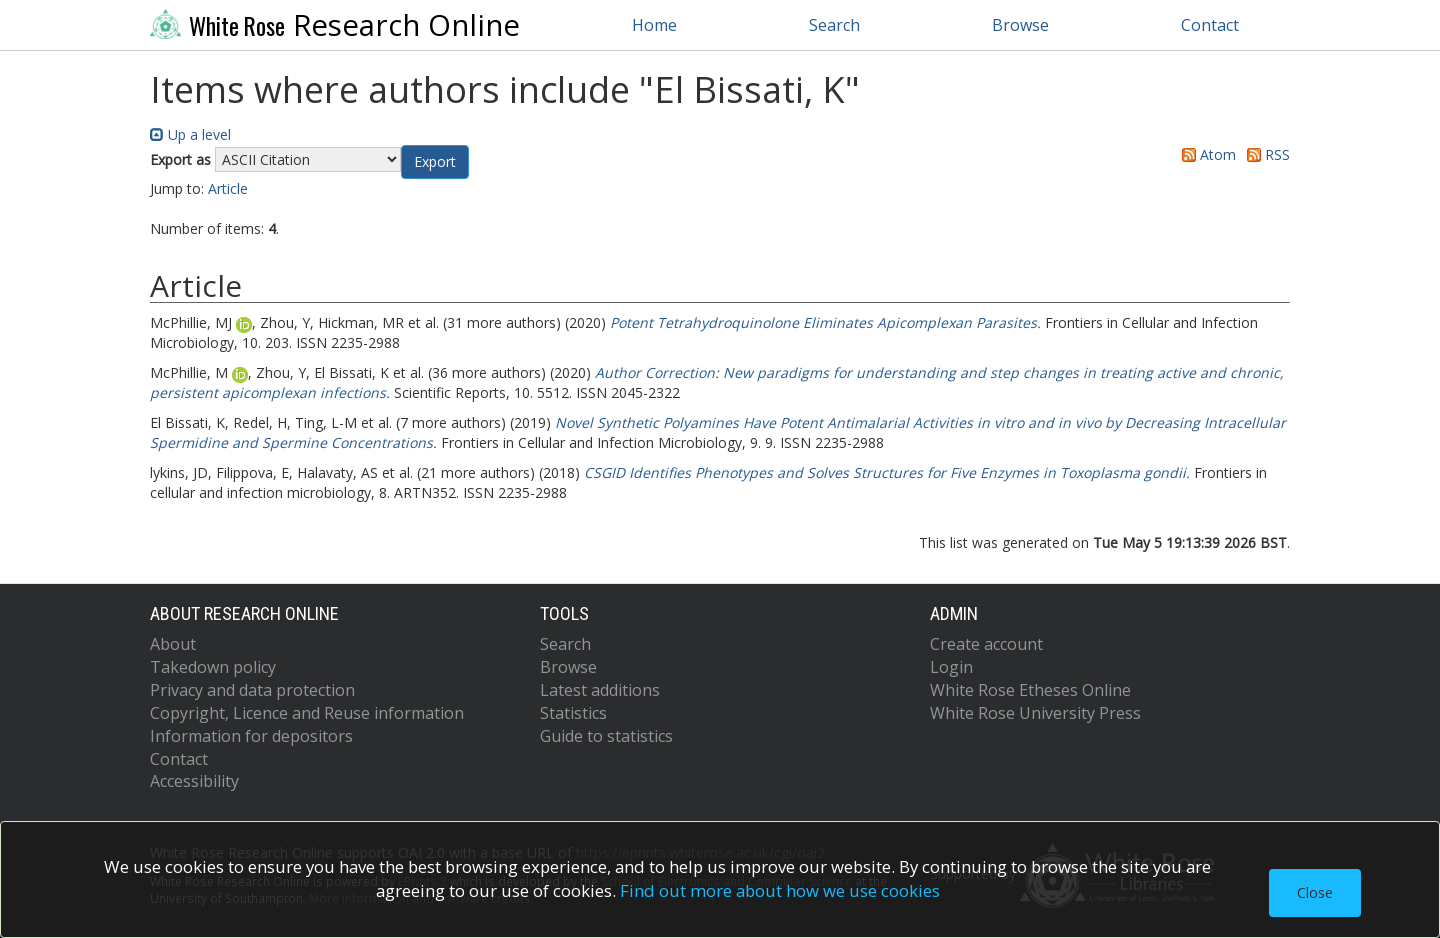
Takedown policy (213, 667)
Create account (986, 644)
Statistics (573, 713)
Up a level (190, 134)
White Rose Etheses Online (1030, 690)
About (173, 644)
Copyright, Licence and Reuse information (307, 713)
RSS (1265, 154)
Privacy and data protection (252, 690)
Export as (180, 159)
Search (834, 25)
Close (1315, 892)
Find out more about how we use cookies (780, 890)
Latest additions (600, 690)
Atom (1205, 154)
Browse (1020, 25)
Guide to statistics (606, 736)
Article (228, 188)
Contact (1210, 25)
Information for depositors (251, 736)
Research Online (335, 25)
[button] (435, 162)
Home (654, 25)
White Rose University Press (1035, 713)
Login (951, 667)
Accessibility (194, 781)
